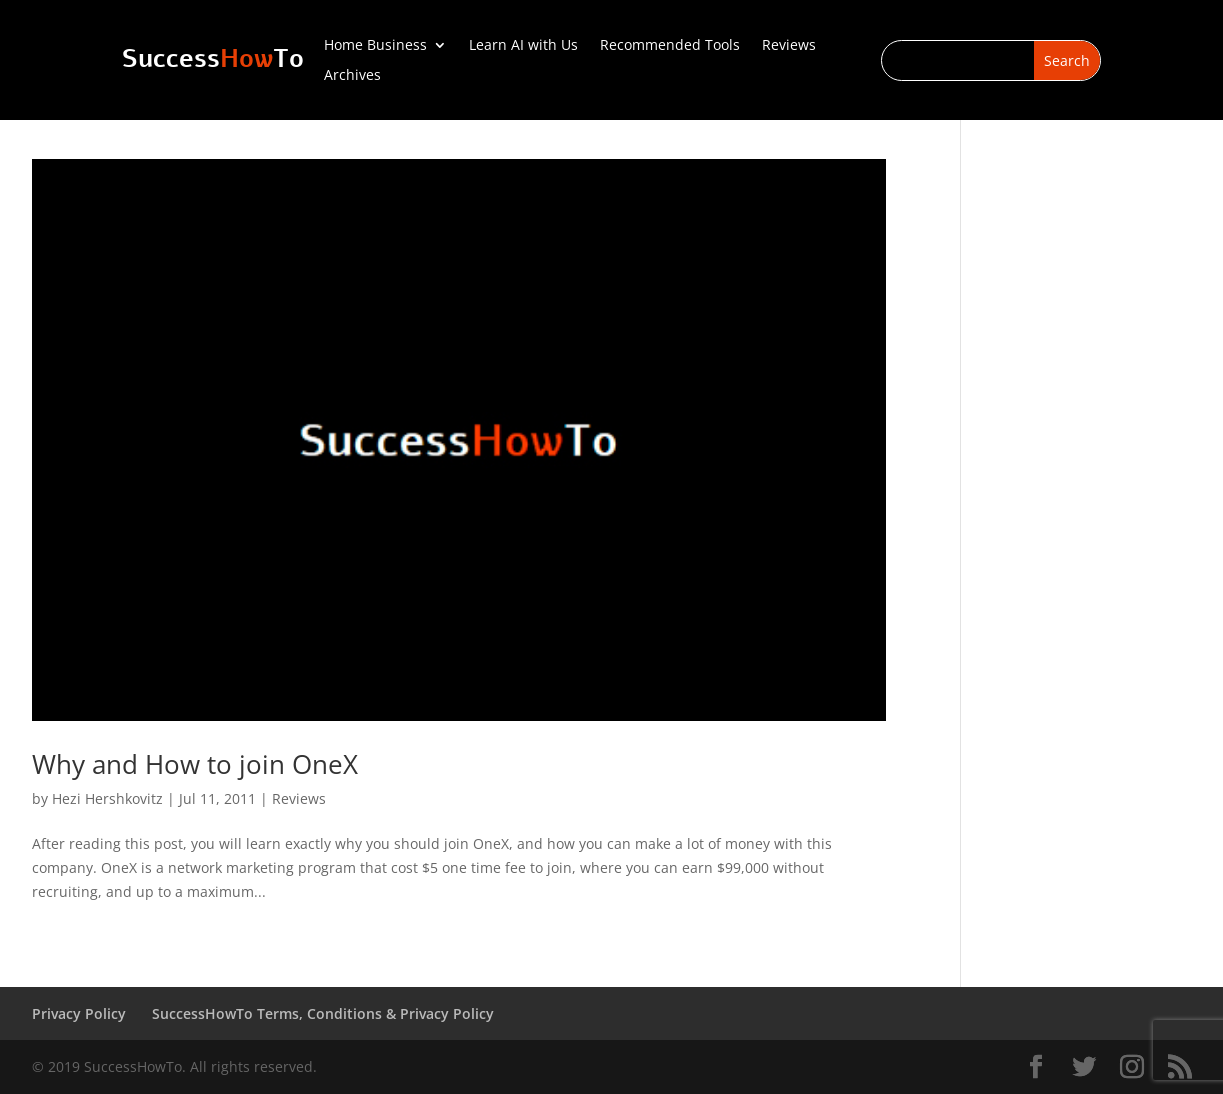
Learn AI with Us (523, 46)
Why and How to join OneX (195, 764)
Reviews (789, 46)
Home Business (375, 46)
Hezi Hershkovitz (107, 798)
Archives (352, 76)
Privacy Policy (79, 1013)
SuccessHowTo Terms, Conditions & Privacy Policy (323, 1013)
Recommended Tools (670, 46)
